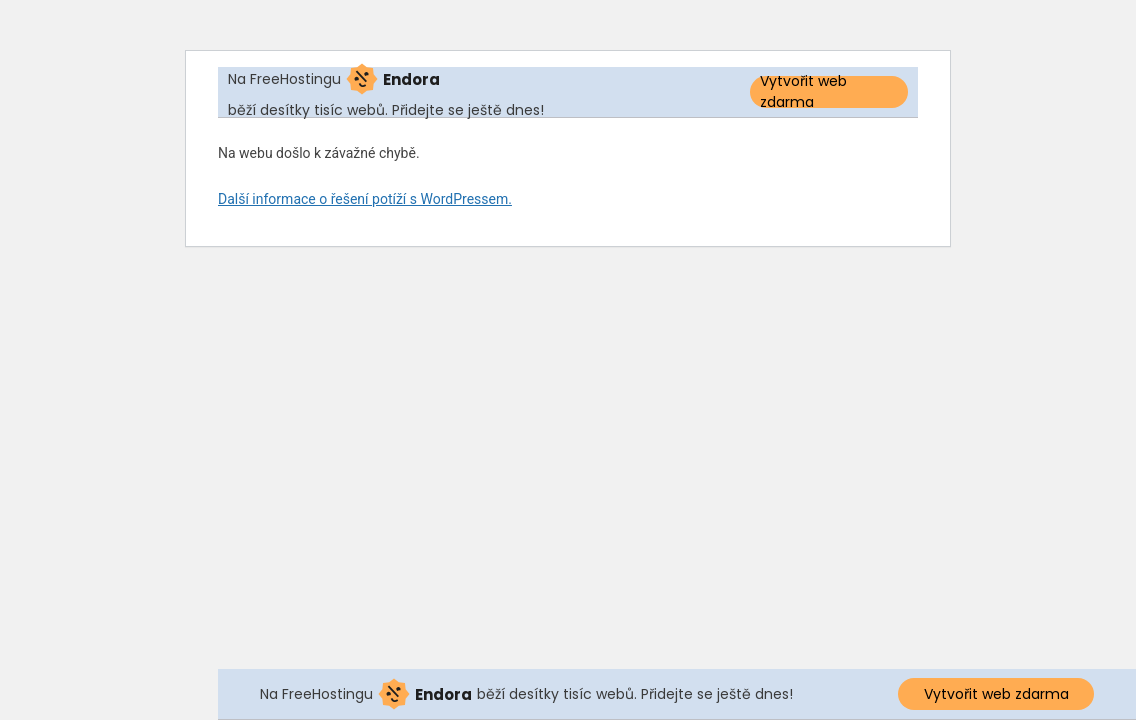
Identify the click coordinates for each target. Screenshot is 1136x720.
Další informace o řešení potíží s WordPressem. (365, 199)
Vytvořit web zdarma (803, 92)
